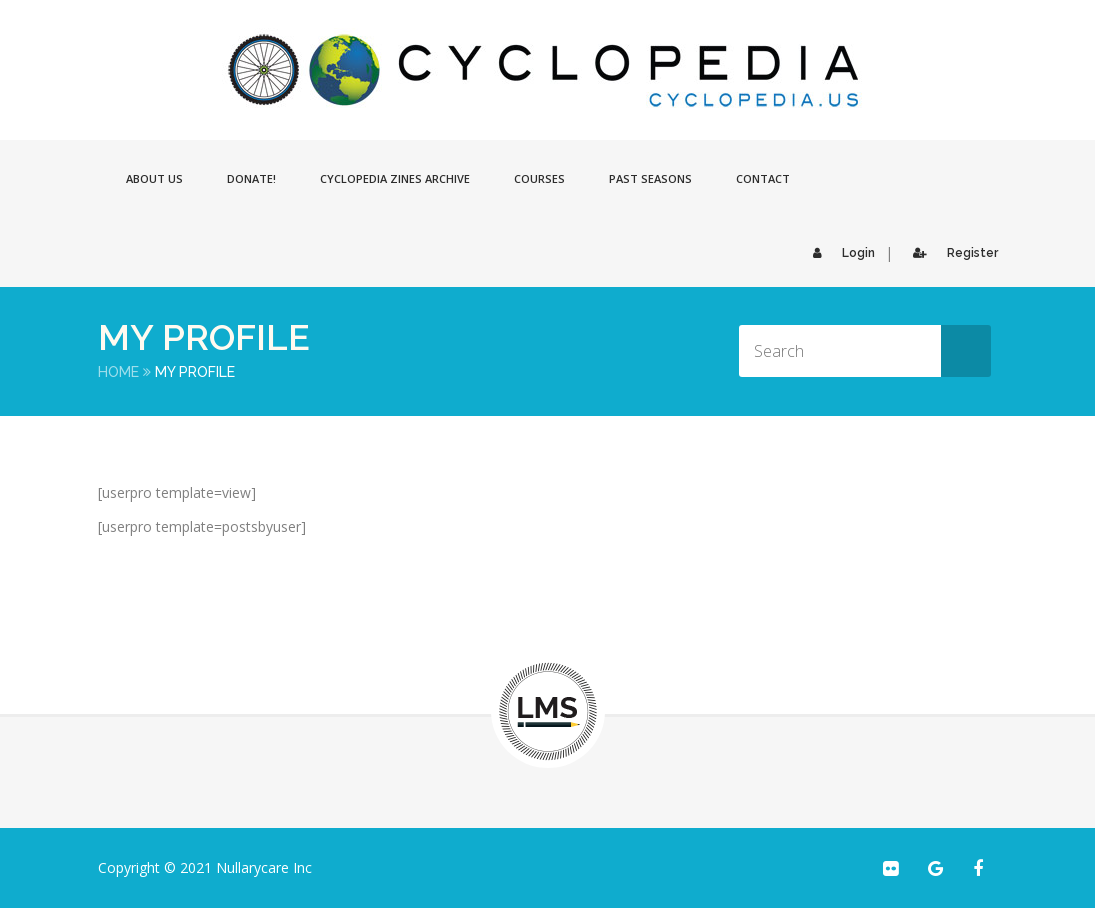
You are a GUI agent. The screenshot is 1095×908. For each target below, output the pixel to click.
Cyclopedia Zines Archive (395, 178)
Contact (763, 178)
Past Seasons (650, 178)
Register (950, 253)
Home (118, 372)
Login (839, 253)
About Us (154, 178)
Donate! (251, 178)
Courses (539, 178)
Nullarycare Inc (264, 867)
